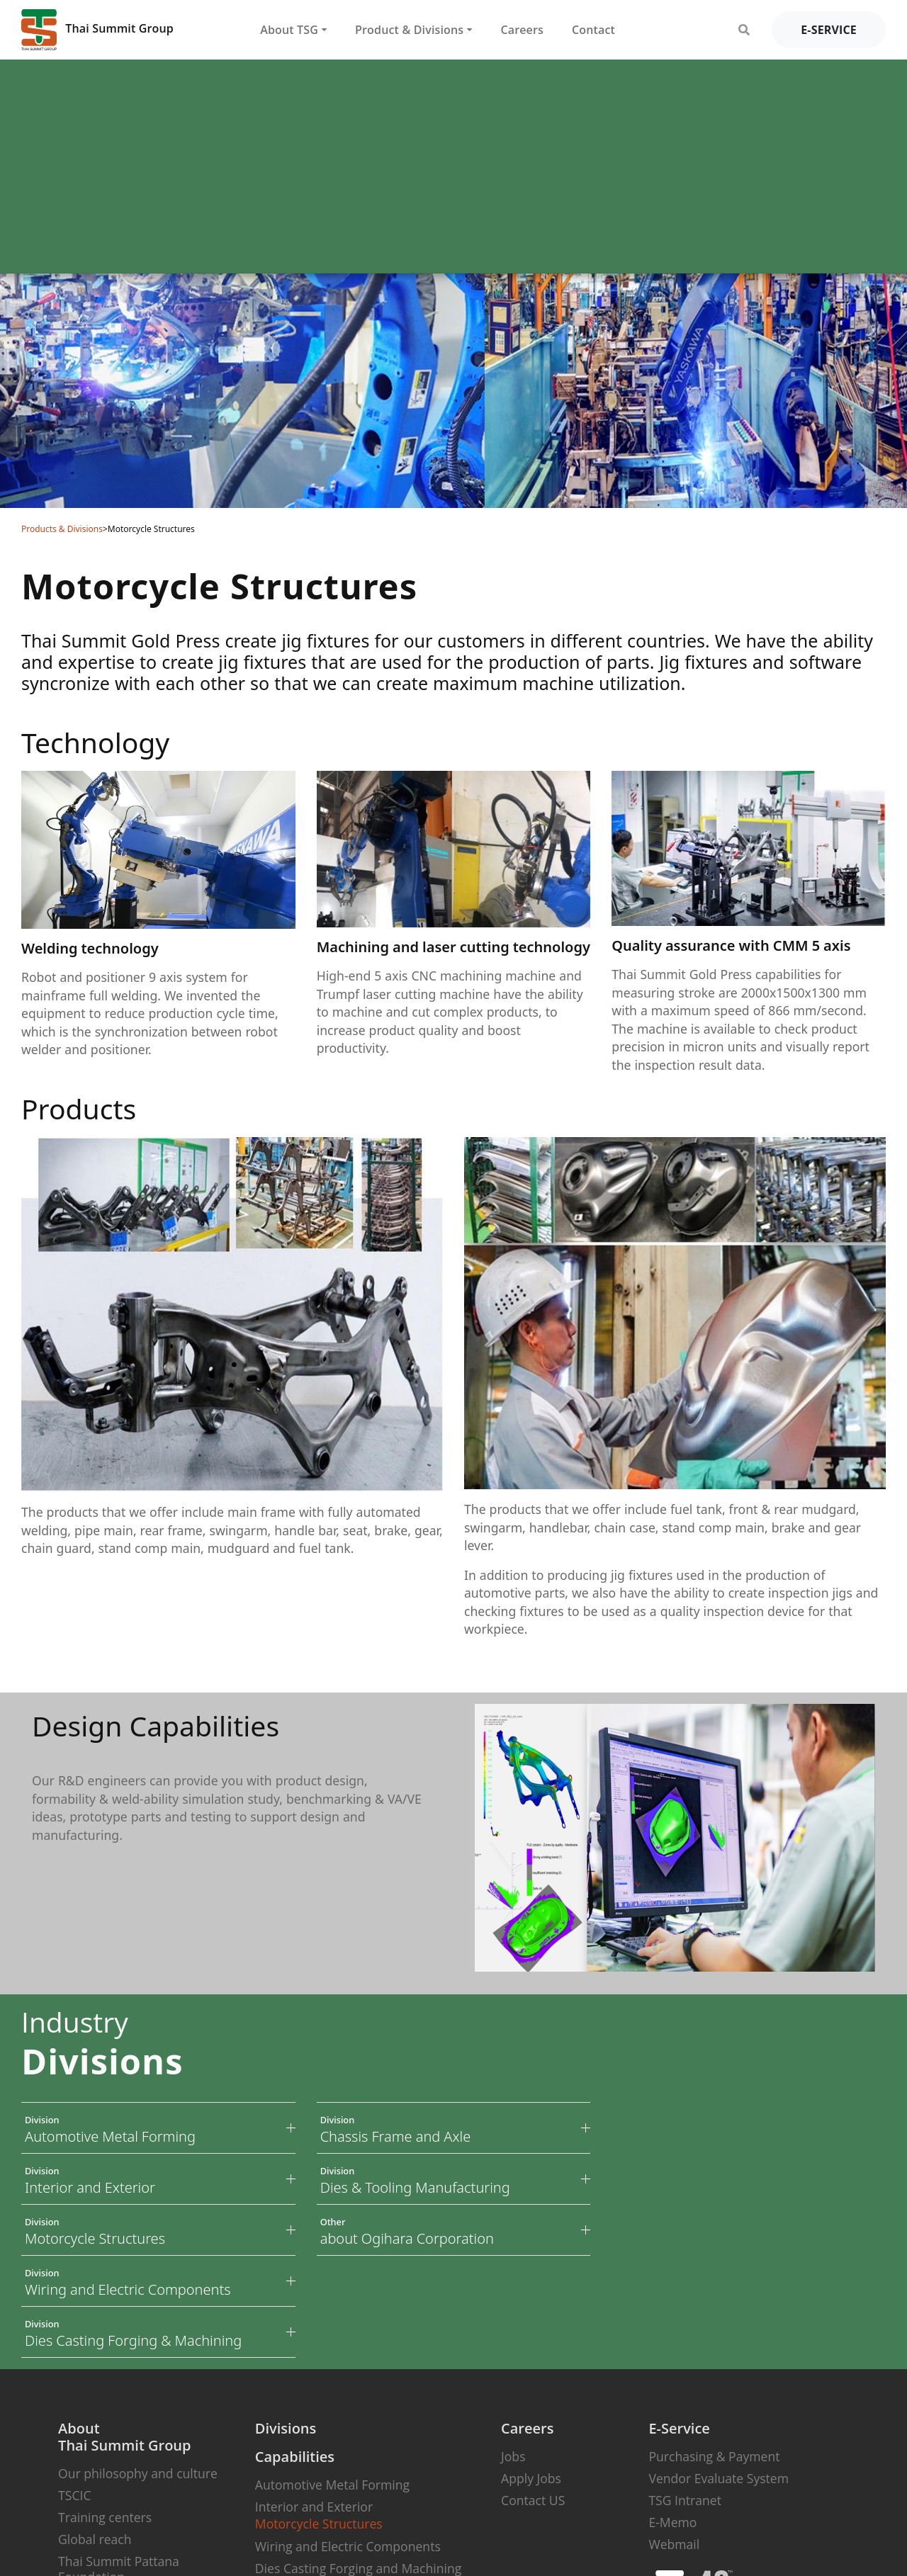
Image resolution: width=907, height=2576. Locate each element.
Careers (521, 30)
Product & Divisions (409, 30)
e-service (829, 30)
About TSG (289, 30)
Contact (593, 30)
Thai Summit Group (97, 29)
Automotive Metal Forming (332, 2484)
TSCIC (74, 2495)
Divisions (285, 2428)
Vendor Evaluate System (718, 2478)
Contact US (533, 2500)
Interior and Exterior (314, 2506)
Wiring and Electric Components (348, 2546)
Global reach (94, 2539)
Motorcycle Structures (319, 2523)
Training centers (105, 2517)
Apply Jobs (531, 2478)
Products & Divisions (62, 529)
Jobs (513, 2456)
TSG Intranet (684, 2500)
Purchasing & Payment (713, 2456)
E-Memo (672, 2522)
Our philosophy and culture (138, 2473)
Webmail (673, 2544)
